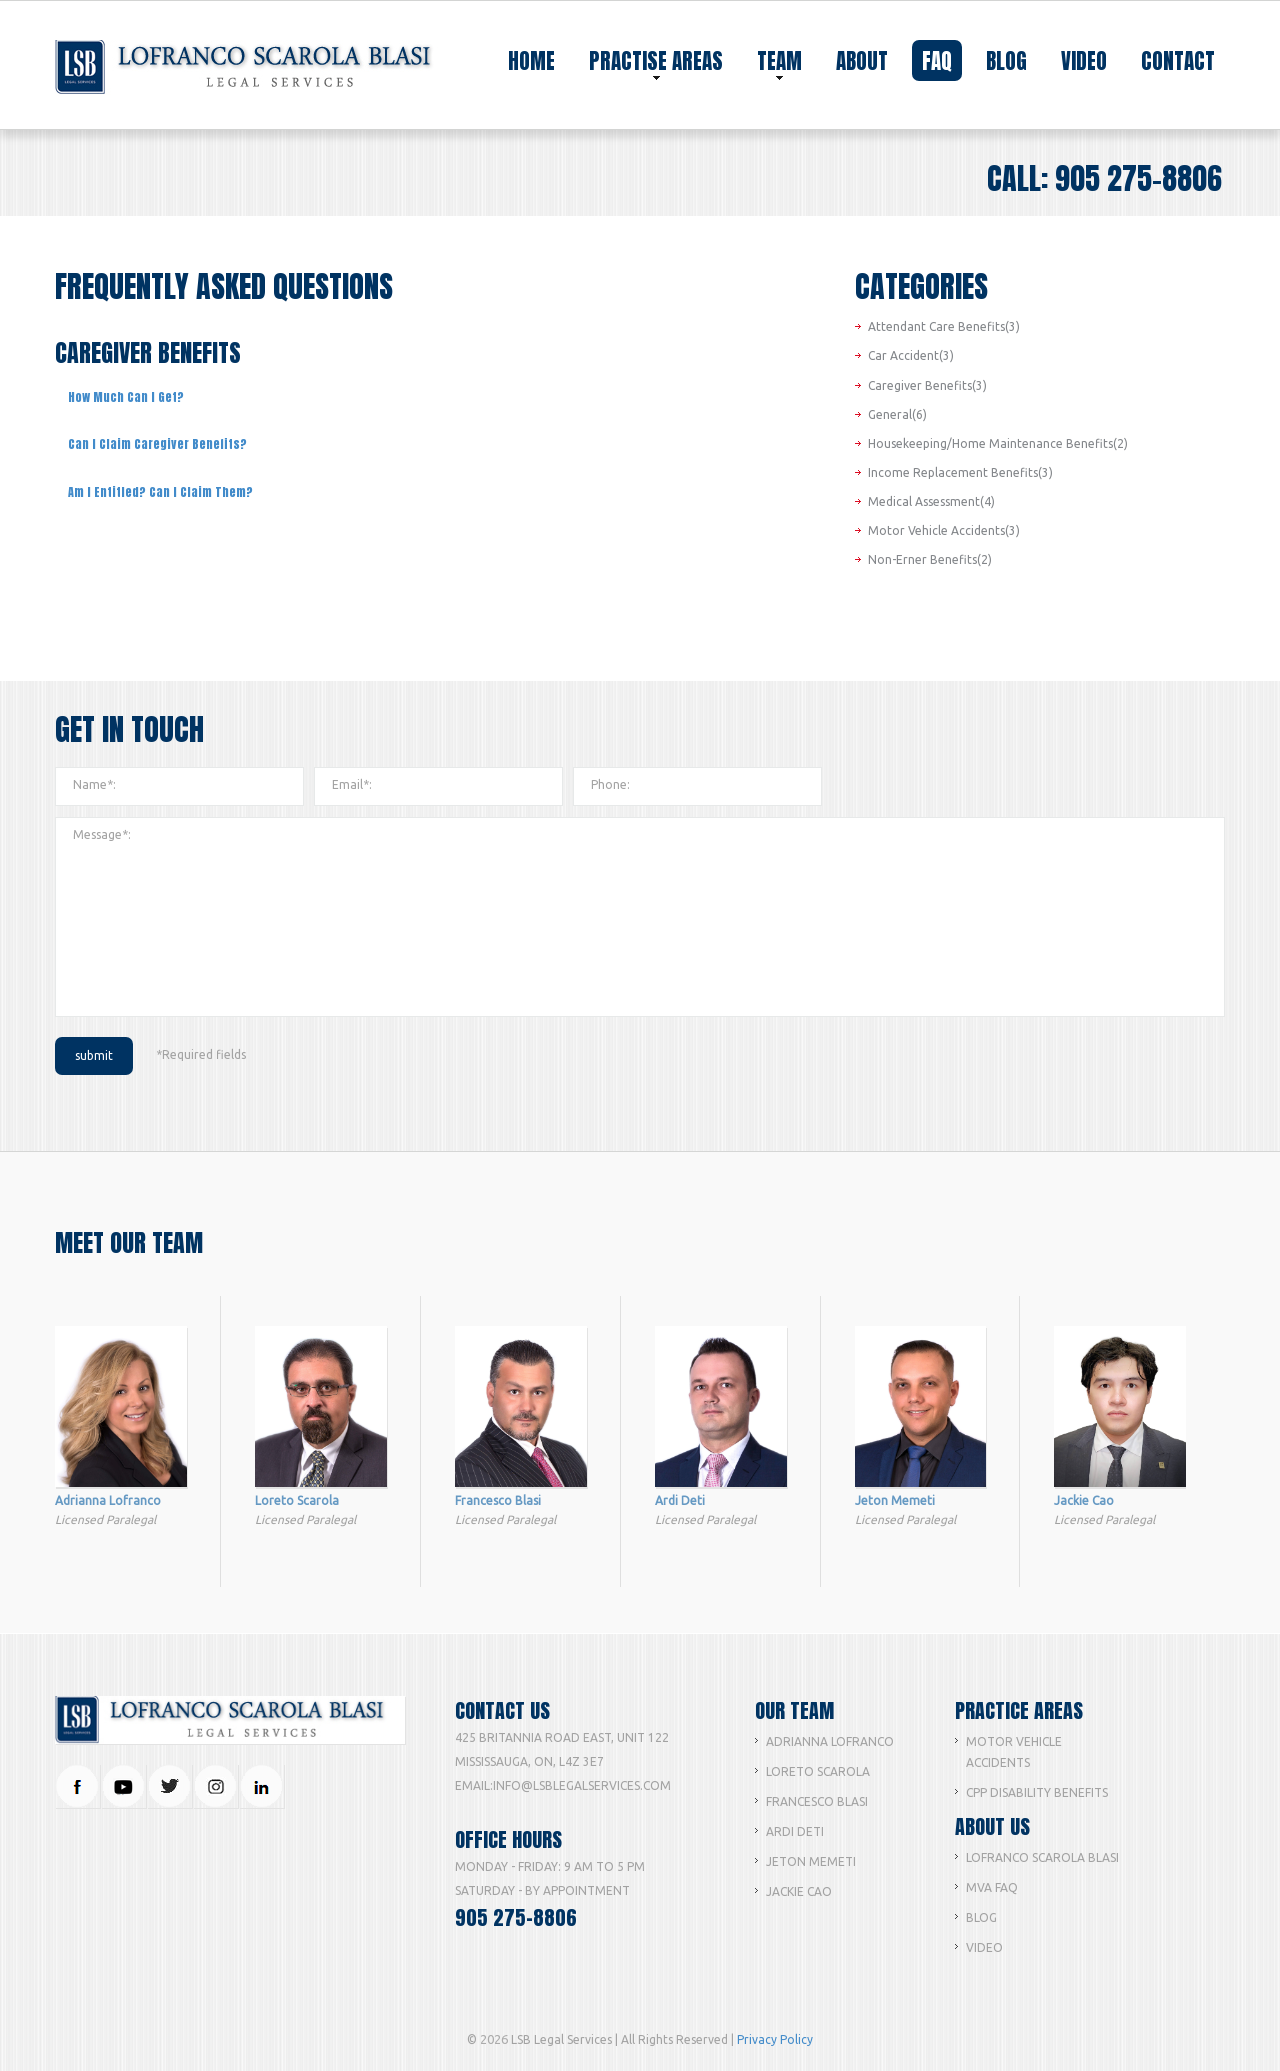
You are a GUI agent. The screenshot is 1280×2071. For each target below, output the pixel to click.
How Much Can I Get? (126, 397)
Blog (981, 1917)
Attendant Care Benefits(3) (944, 326)
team (779, 62)
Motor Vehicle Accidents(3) (944, 530)
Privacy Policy (775, 2039)
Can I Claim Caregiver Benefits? (157, 444)
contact (1178, 61)
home (531, 61)
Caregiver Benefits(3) (927, 385)
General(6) (897, 414)
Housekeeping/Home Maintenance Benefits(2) (998, 443)
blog (1006, 61)
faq (937, 61)
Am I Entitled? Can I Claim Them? (160, 492)
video (1084, 61)
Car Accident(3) (911, 355)
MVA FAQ (992, 1887)
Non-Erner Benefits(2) (930, 559)
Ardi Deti (795, 1831)
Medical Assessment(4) (931, 501)
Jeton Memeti (811, 1861)
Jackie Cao (799, 1891)
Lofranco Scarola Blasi (1042, 1857)
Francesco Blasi (817, 1801)
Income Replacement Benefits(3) (960, 472)
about (862, 61)
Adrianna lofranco (830, 1741)
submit (94, 1055)
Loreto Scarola (818, 1771)
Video (984, 1947)
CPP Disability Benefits (1037, 1792)
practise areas (656, 62)
